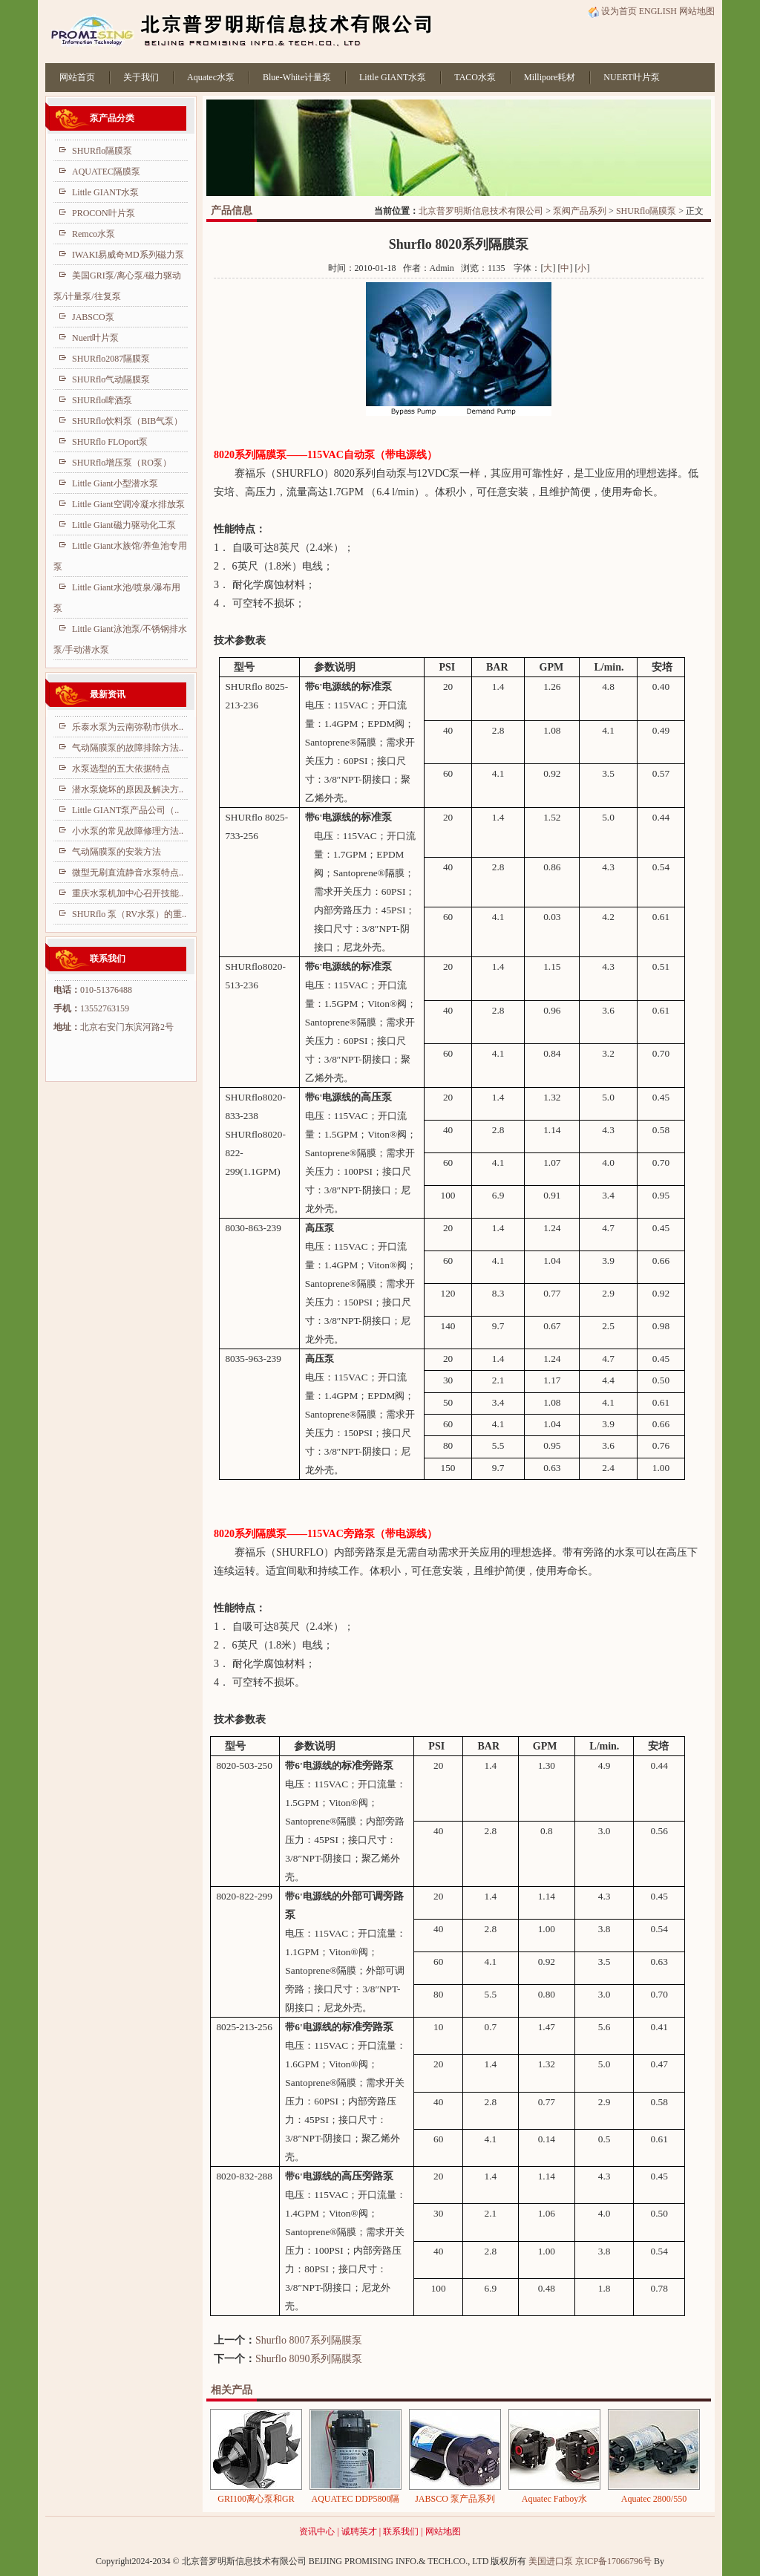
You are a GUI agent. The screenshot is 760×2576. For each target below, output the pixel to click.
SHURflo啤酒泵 (102, 400)
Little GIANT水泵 (392, 77)
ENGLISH (658, 11)
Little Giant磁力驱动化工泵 (124, 525)
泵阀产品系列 (579, 211)
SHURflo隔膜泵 (646, 211)
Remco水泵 (93, 234)
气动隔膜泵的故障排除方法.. (127, 748)
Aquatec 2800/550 (654, 2499)
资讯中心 (317, 2531)
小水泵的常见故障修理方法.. (127, 831)
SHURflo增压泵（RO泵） (121, 462)
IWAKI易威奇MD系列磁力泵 (128, 255)
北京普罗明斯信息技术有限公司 (481, 211)
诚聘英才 (359, 2531)
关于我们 (141, 77)
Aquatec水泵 (211, 77)
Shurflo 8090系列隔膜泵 (308, 2358)
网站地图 (697, 11)
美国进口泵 (550, 2561)
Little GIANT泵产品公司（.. (125, 810)
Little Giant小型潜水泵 (115, 483)
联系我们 (401, 2531)
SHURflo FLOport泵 (110, 442)
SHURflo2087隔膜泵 (111, 358)
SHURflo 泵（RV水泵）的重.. (129, 914)
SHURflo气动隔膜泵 (111, 379)
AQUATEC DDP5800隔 (355, 2499)
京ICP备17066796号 (613, 2561)
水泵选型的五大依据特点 (121, 768)
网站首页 (77, 77)
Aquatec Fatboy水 (554, 2499)
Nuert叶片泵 (95, 338)
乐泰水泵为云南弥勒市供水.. (127, 727)
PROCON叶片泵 (103, 213)
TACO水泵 (475, 77)
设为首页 (612, 11)
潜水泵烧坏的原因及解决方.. (127, 789)
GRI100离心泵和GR (255, 2499)
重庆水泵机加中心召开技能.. (127, 893)
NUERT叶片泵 (631, 77)
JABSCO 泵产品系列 (455, 2499)
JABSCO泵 (93, 317)
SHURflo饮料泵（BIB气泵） (127, 421)
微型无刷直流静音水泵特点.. (127, 872)
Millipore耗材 (549, 77)
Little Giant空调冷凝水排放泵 (128, 504)
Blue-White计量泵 (297, 77)
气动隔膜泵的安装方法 (116, 852)
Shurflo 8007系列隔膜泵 (308, 2340)
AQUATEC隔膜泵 (106, 171)
